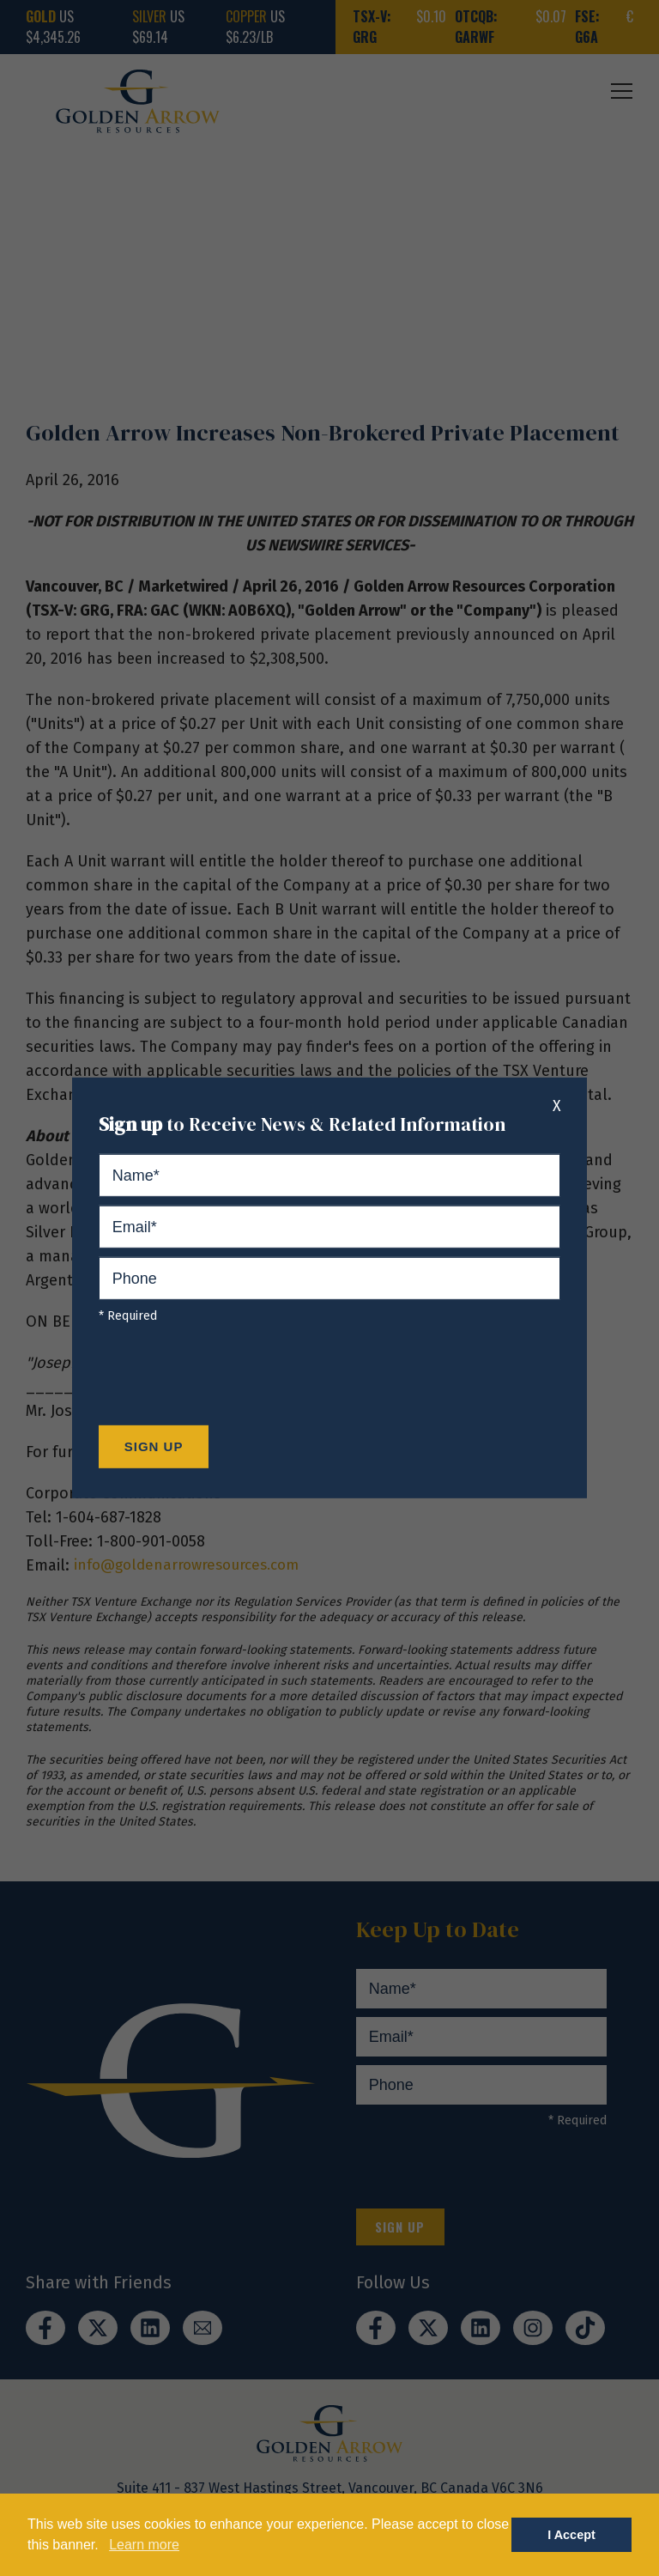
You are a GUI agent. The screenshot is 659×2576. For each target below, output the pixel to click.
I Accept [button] (571, 2535)
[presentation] (229, 1379)
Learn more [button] (144, 2544)
